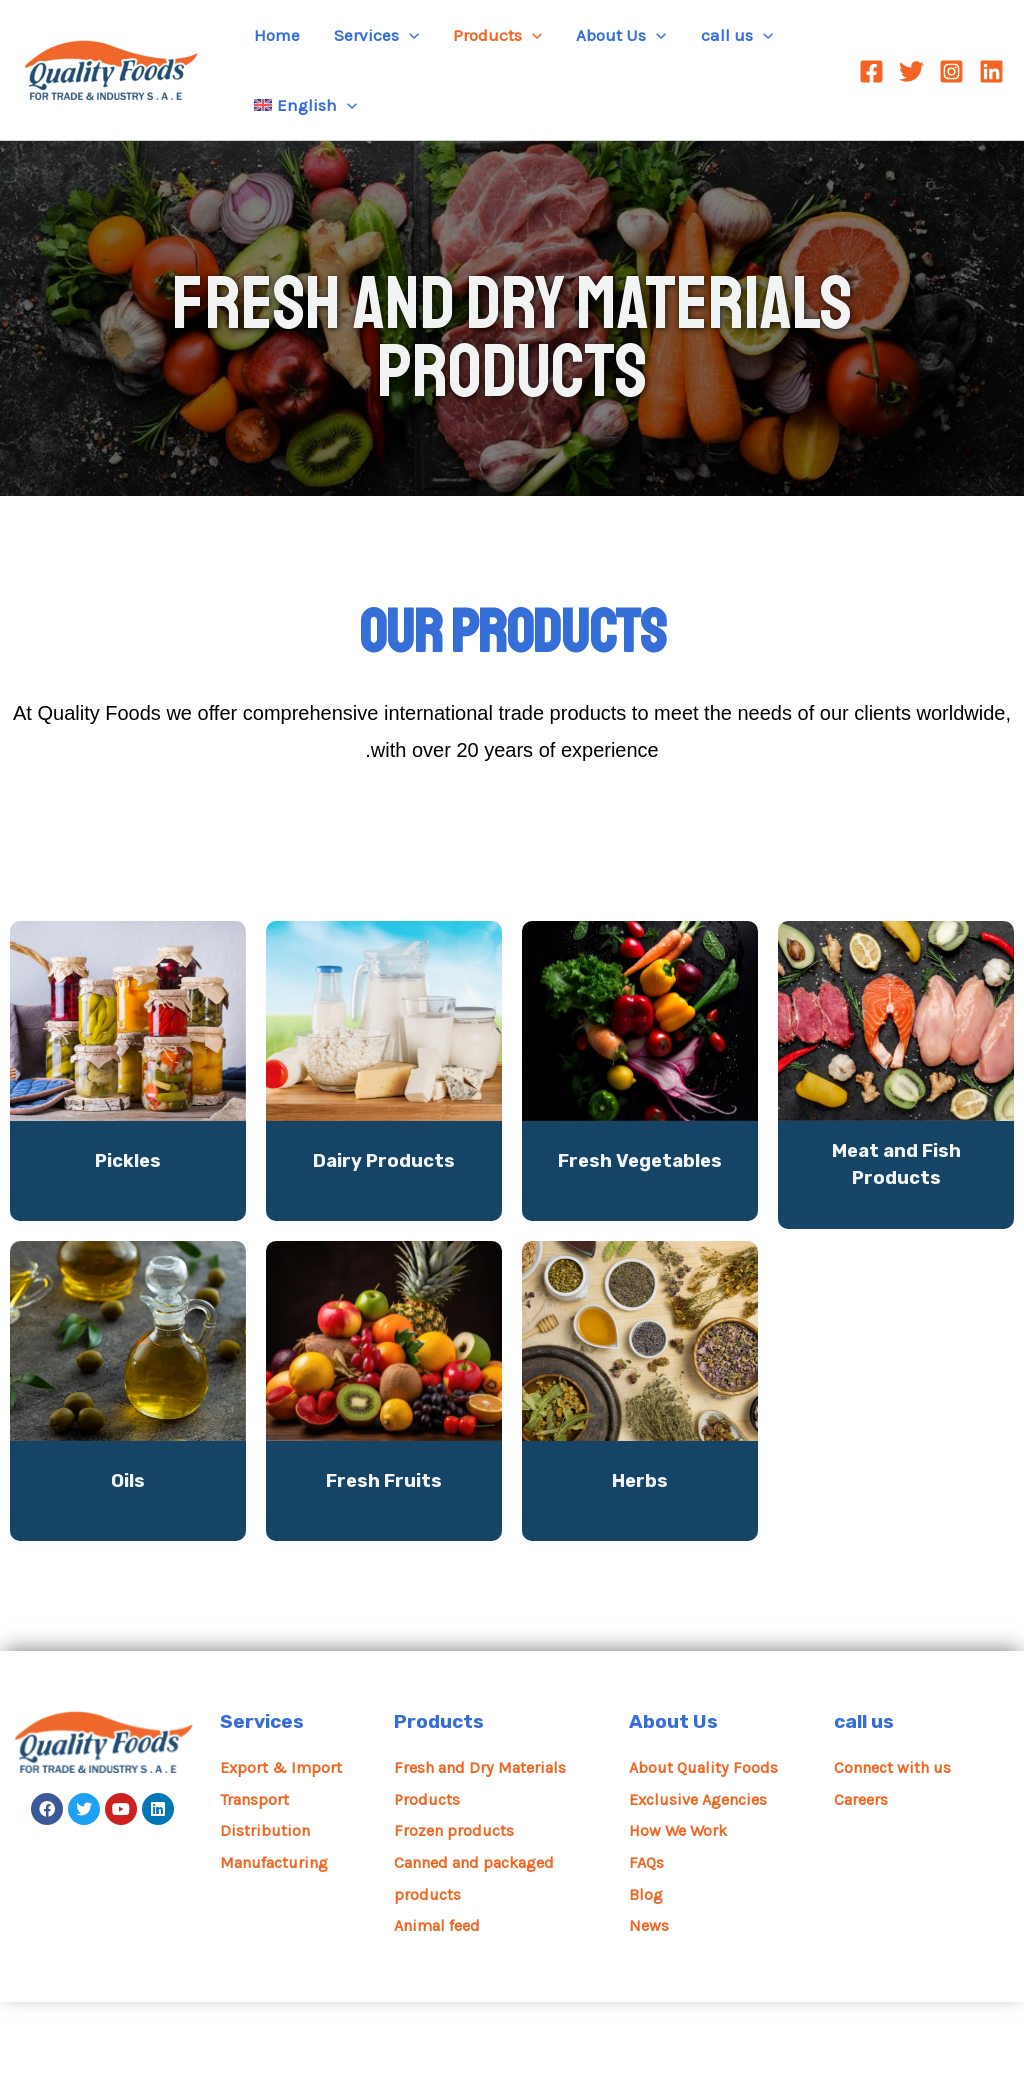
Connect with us (897, 1845)
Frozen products (456, 1908)
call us (866, 1800)
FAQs (647, 1940)
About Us (674, 1800)
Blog (646, 1972)
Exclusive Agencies (704, 1877)
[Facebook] (871, 71)
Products (440, 1800)
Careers (863, 1877)
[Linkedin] (991, 71)
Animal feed (441, 2003)
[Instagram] (951, 71)
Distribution (266, 1908)
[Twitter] (911, 71)
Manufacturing (280, 1940)
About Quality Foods (706, 1845)
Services (263, 1800)
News (649, 2003)
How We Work (680, 1908)
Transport (257, 1877)
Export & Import (283, 1845)
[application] (409, 35)
